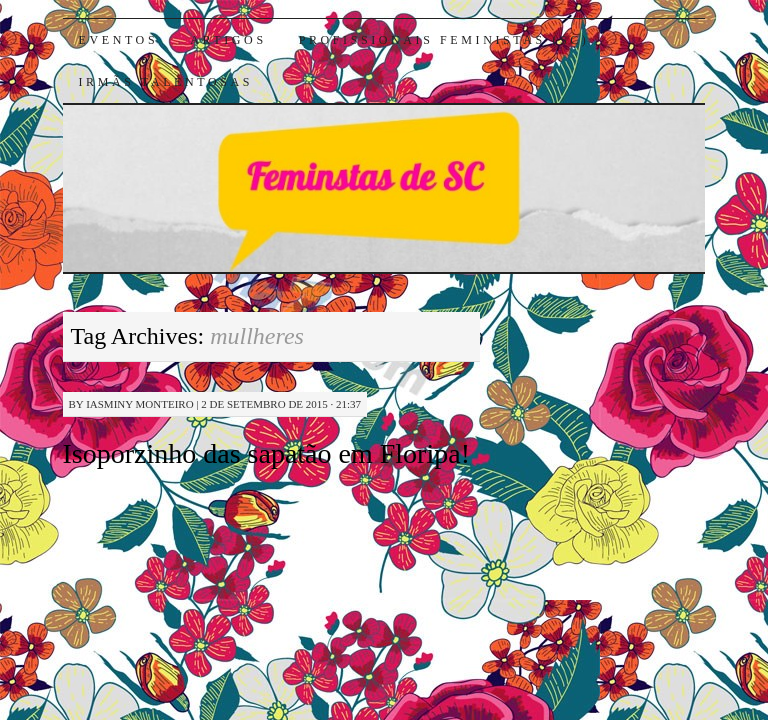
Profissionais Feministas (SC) (444, 40)
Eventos (119, 40)
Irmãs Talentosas (166, 82)
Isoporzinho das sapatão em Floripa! (266, 453)
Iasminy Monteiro (139, 404)
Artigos (228, 40)
